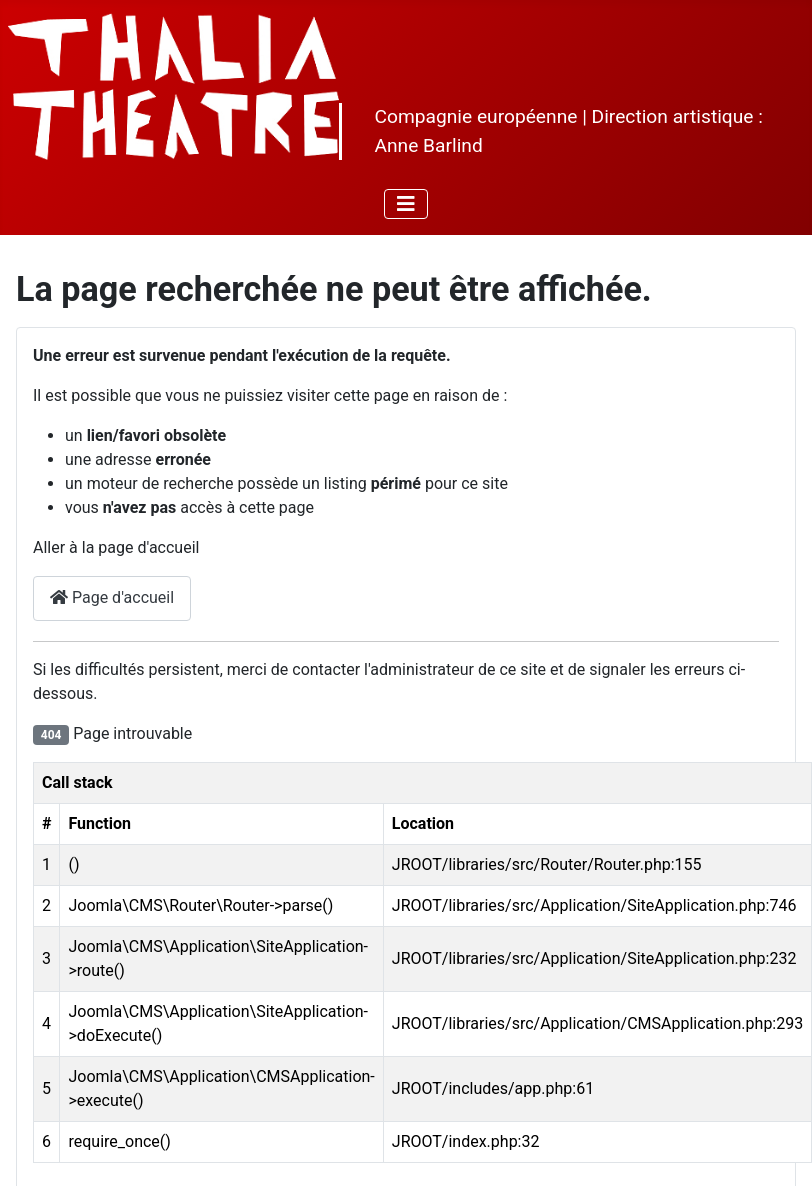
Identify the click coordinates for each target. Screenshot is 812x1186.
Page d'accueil (112, 597)
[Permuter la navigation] (406, 204)
